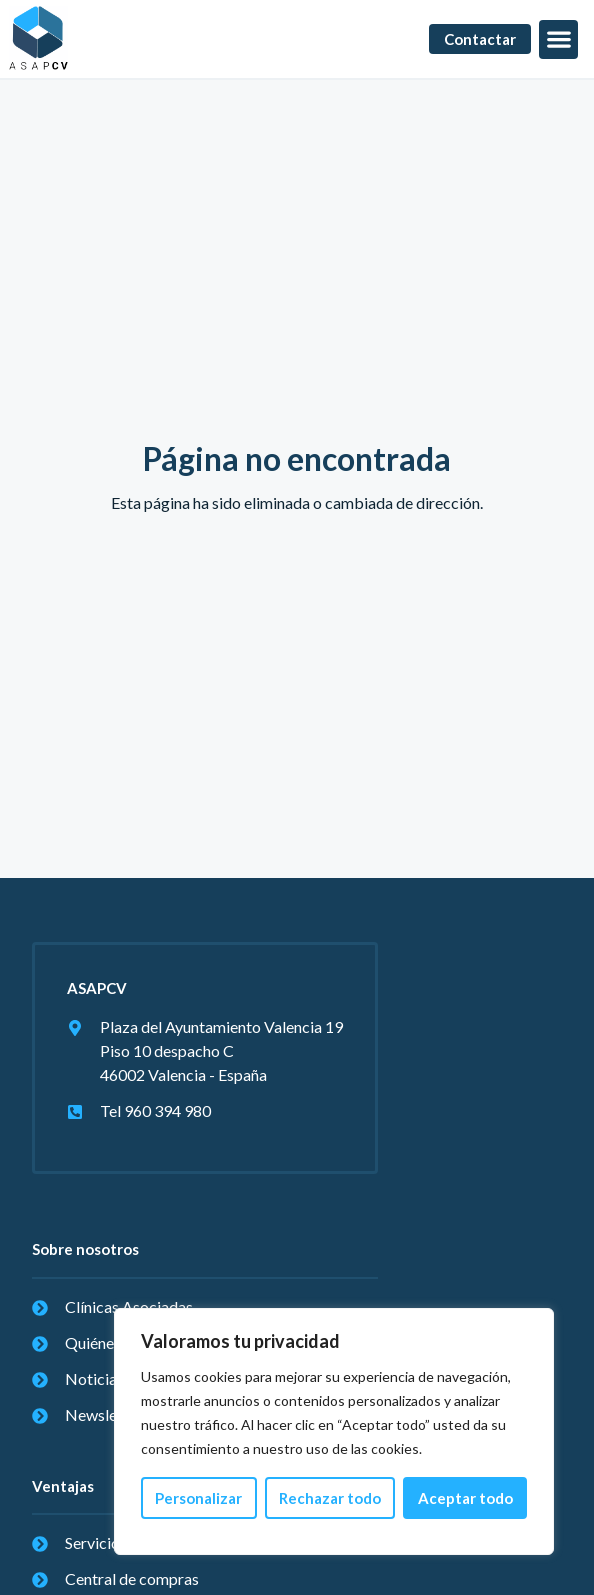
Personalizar (198, 1498)
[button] (558, 39)
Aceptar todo (465, 1498)
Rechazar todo (330, 1498)
